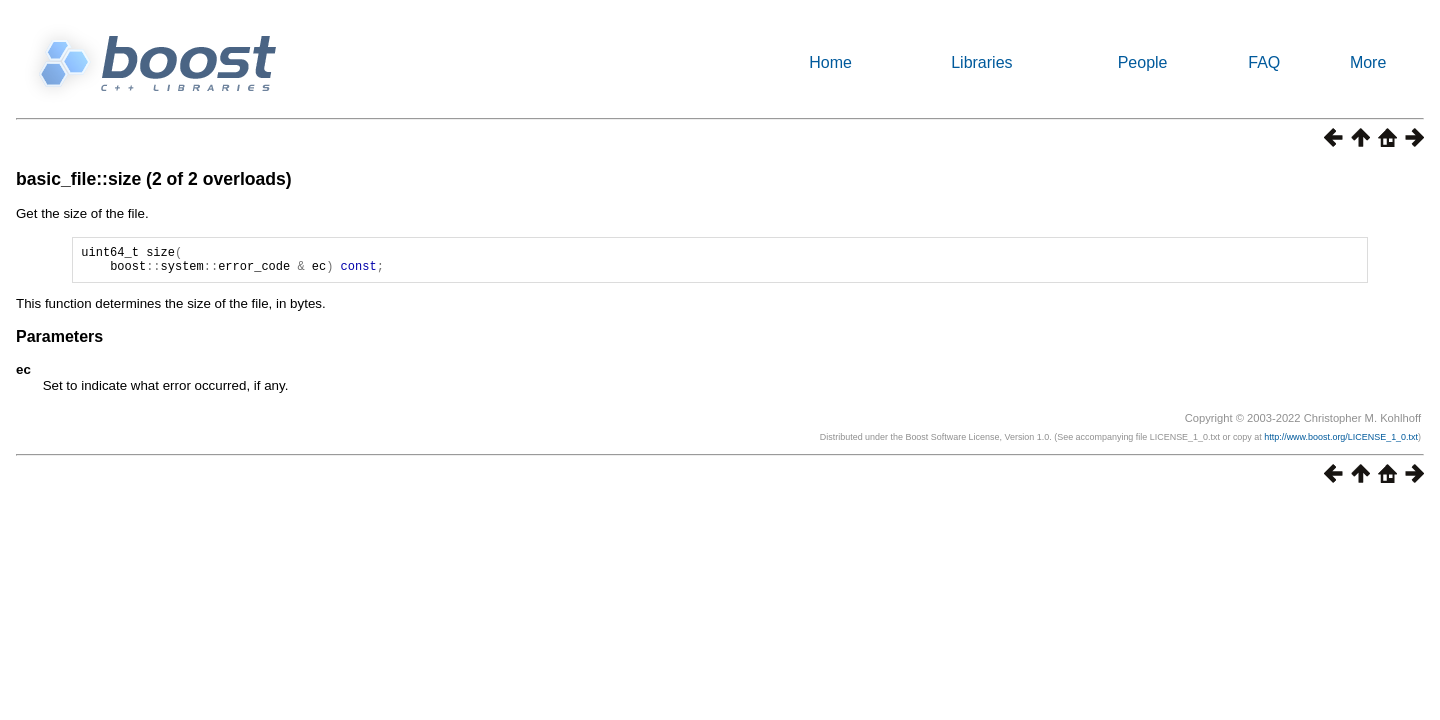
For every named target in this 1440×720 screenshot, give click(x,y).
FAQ (1264, 62)
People (1143, 62)
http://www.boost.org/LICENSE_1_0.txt (1341, 443)
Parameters (59, 342)
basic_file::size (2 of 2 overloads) (154, 179)
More (1368, 62)
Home (830, 62)
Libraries (981, 62)
